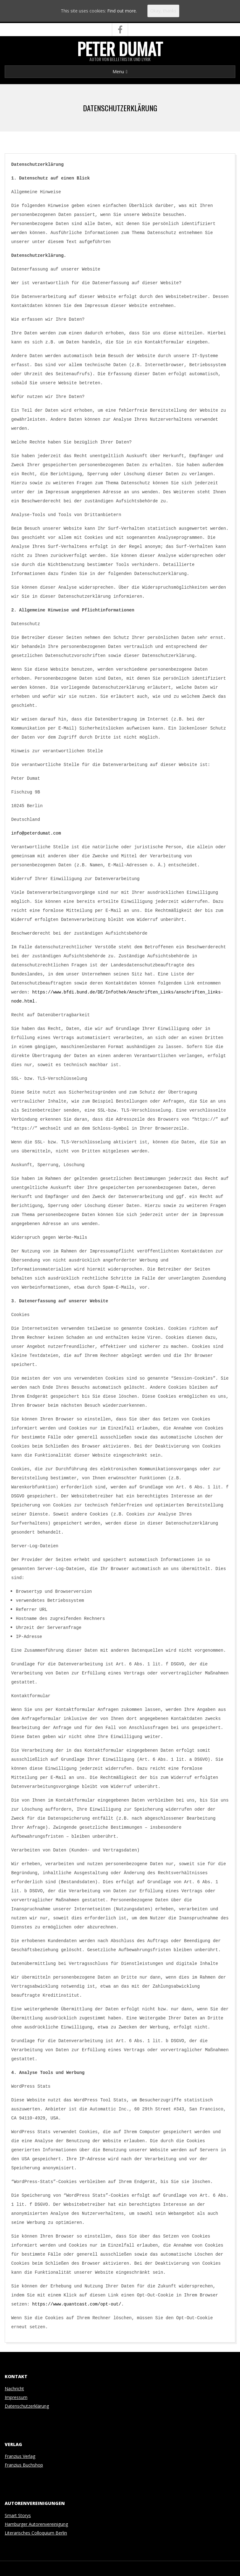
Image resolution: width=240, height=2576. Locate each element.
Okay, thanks (163, 11)
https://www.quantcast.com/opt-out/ (76, 2304)
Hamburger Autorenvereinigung (36, 2524)
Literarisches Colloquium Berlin (36, 2533)
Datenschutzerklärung (27, 2406)
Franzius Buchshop (24, 2465)
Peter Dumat (120, 48)
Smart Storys (18, 2515)
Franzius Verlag (20, 2456)
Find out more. (122, 11)
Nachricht (14, 2389)
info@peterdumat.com (36, 833)
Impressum (16, 2397)
